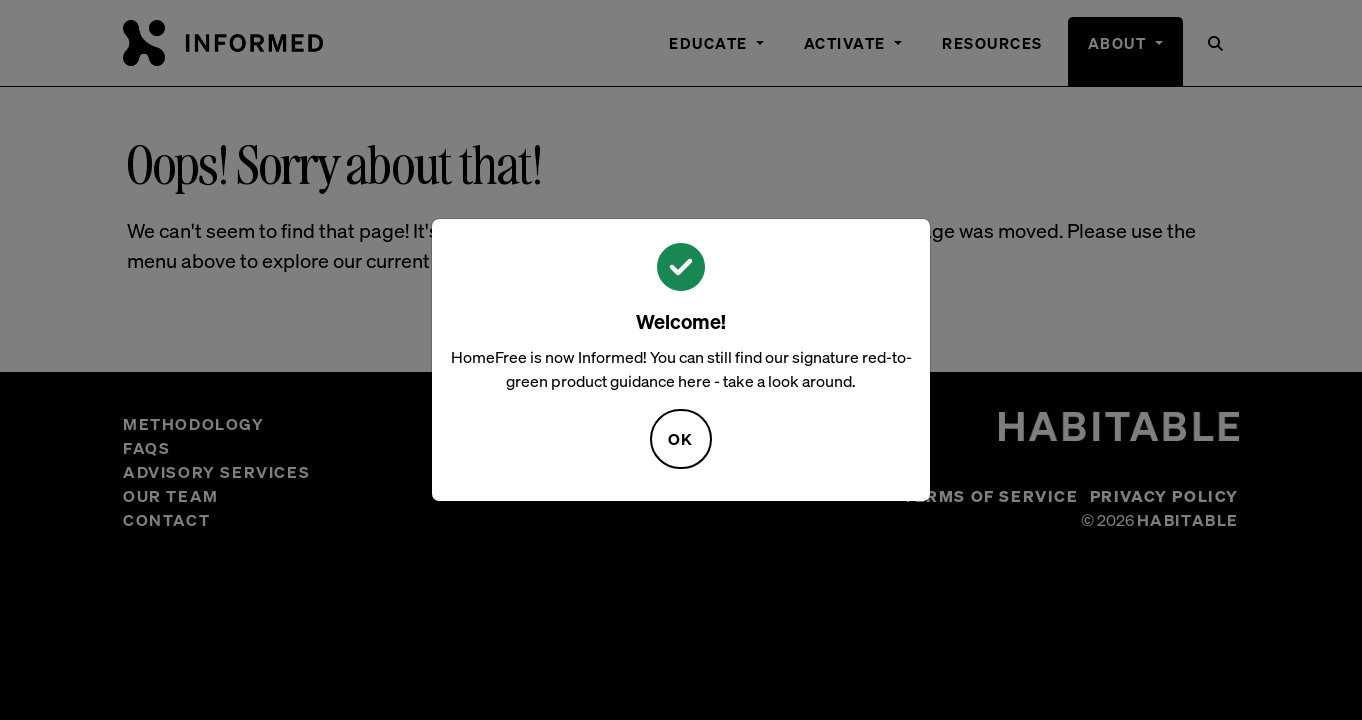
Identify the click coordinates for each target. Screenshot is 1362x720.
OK (681, 439)
